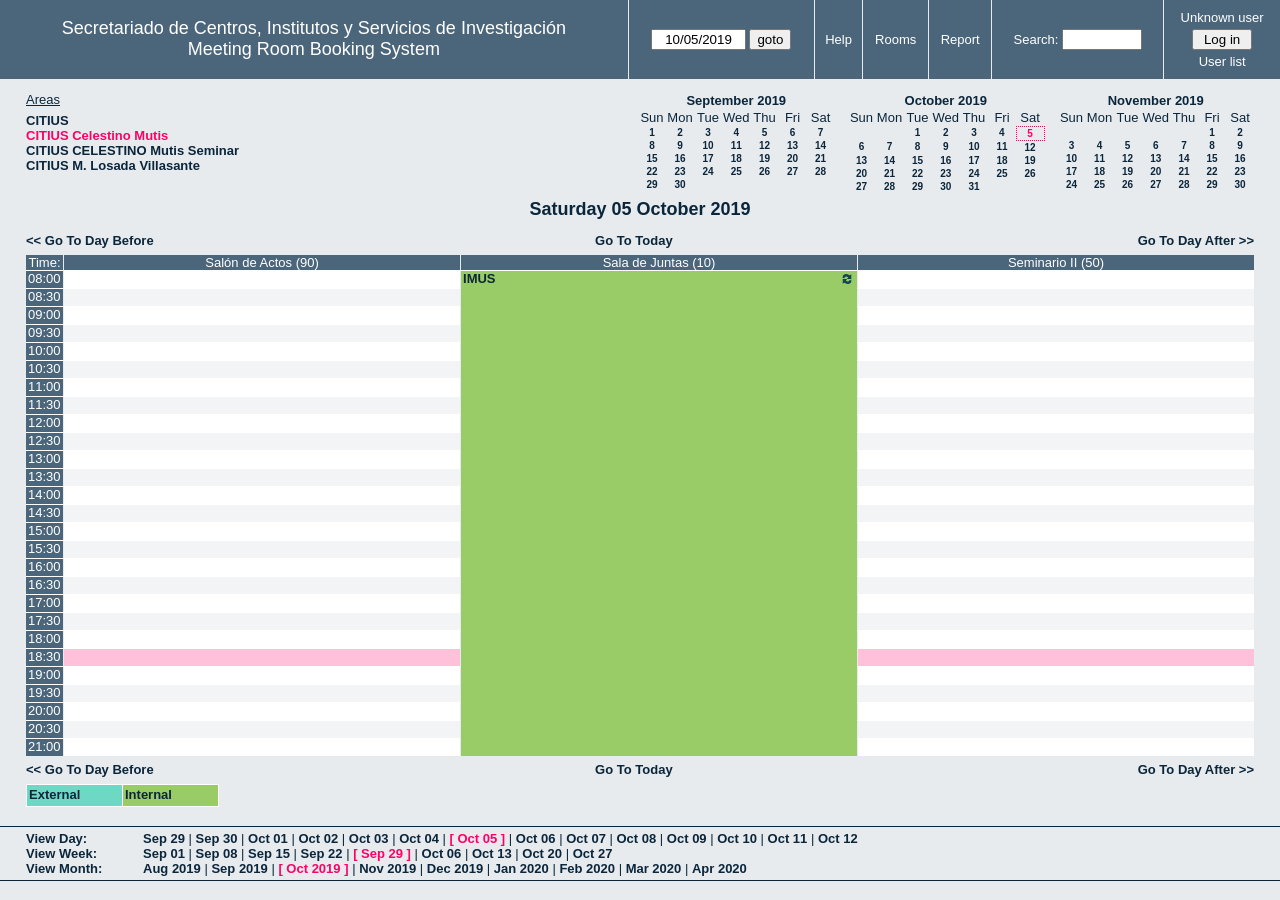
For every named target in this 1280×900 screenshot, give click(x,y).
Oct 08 (636, 838)
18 (736, 158)
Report (960, 39)
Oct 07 (586, 838)
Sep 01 (164, 853)
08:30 (44, 296)
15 (651, 158)
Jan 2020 (521, 868)
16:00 (44, 566)
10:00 (44, 350)
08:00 (44, 278)
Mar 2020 (654, 868)
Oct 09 (687, 838)
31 (973, 186)
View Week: (61, 853)
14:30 (44, 512)
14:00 (44, 494)
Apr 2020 (719, 868)
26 (764, 171)
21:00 (44, 746)
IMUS (659, 279)
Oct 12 (838, 838)
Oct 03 (369, 838)
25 (736, 171)
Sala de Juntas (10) (659, 262)
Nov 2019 (387, 868)
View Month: (64, 868)
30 (679, 184)
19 (764, 158)
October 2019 (946, 100)
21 (820, 158)
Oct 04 (419, 838)
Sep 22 (322, 853)
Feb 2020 (587, 868)
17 (707, 158)
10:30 (44, 368)
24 (707, 171)
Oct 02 (318, 838)
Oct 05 (477, 838)
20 (792, 158)
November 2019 (1156, 100)
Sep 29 (164, 838)
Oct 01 (268, 838)
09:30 (44, 332)
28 (820, 171)
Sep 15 (269, 853)
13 (792, 145)
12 (764, 145)
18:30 (44, 656)
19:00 (44, 674)
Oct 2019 (313, 868)
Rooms (895, 39)
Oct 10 (737, 838)
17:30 (44, 620)
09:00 (44, 314)
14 (820, 145)
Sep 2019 (239, 868)
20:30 (44, 728)
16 (679, 158)
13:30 (44, 476)
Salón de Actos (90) (261, 262)
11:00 (44, 386)
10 (707, 145)
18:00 (44, 638)
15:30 (44, 548)
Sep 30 (217, 838)
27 (792, 171)
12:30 (44, 440)
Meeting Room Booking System (314, 49)
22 (651, 171)
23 (679, 171)
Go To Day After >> (1196, 240)
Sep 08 (217, 853)
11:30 (44, 404)
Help (838, 39)
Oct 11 (788, 838)
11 (736, 145)
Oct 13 (492, 853)
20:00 (44, 710)
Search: (1036, 39)
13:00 (44, 458)
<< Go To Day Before (90, 240)
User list (1222, 61)
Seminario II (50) (1056, 262)
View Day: (56, 838)
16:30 (44, 584)
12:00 (44, 422)
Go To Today (634, 240)
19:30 (44, 692)
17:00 (44, 602)
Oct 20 (542, 853)
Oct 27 (593, 853)
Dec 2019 (455, 868)
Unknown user (1222, 17)
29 (651, 184)
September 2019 (736, 100)
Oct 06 (536, 838)
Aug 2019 (172, 868)
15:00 (44, 530)
